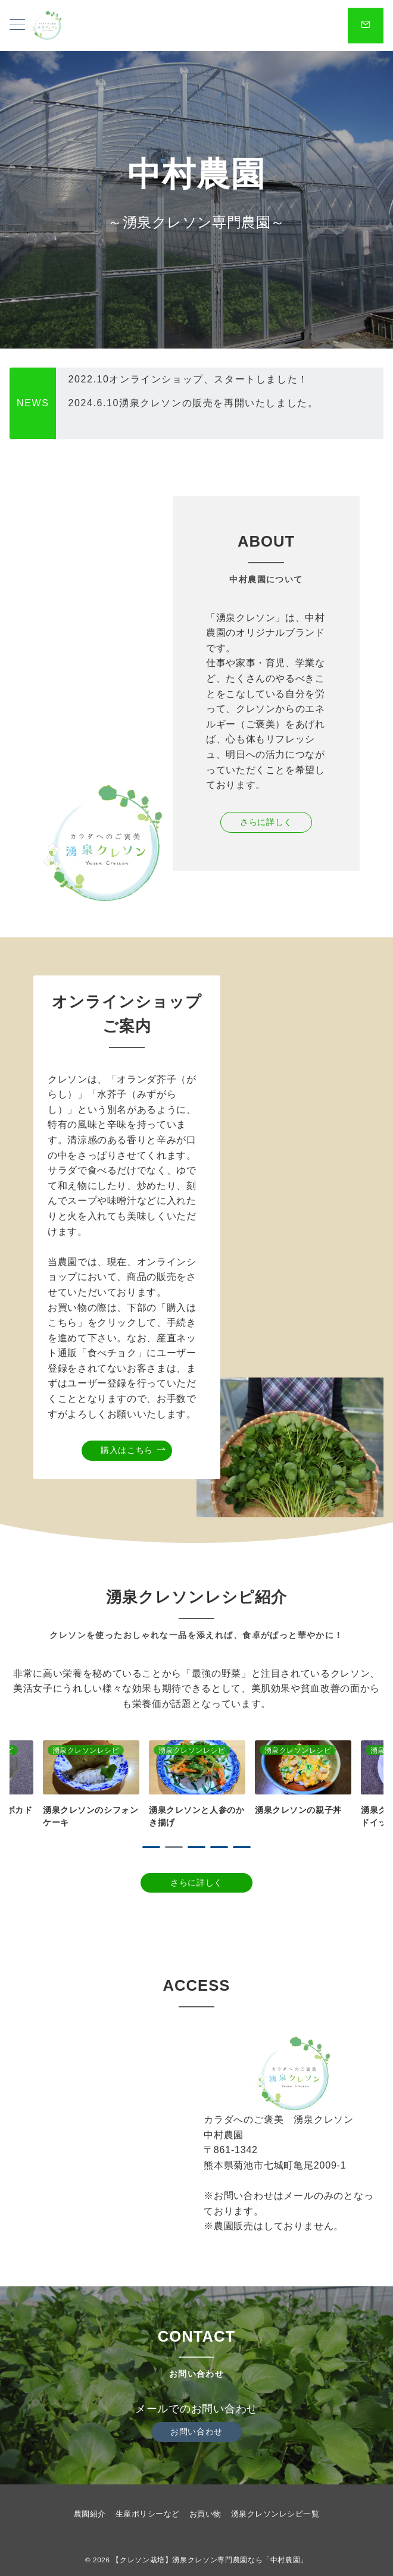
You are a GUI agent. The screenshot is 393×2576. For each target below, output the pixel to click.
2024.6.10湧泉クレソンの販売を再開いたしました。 (193, 427)
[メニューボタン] (17, 25)
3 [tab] (196, 1847)
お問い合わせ (196, 2431)
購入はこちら (133, 1450)
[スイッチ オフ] (365, 25)
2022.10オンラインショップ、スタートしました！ (188, 403)
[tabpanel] (197, 1785)
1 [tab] (151, 1847)
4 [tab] (219, 1847)
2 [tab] (174, 1847)
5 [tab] (242, 1847)
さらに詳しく (266, 822)
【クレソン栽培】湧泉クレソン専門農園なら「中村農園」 (210, 2560)
